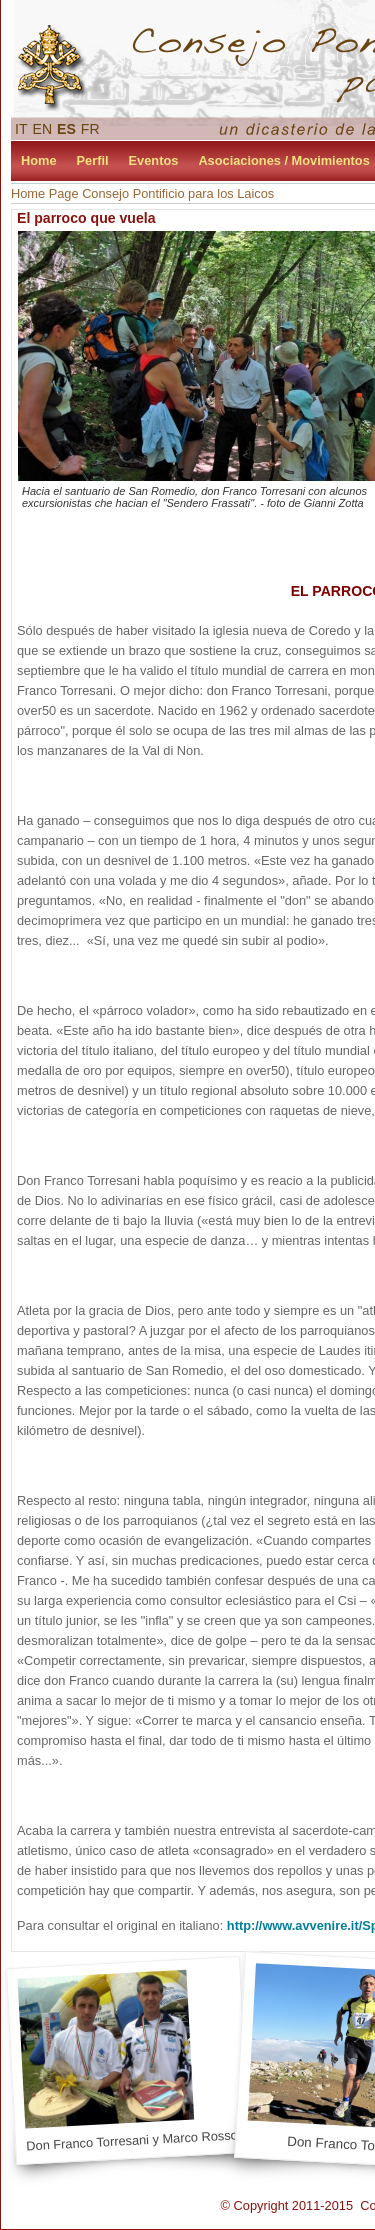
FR (90, 129)
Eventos (154, 160)
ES (66, 129)
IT (21, 129)
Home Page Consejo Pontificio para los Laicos (142, 193)
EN (43, 129)
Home (39, 160)
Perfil (93, 160)
